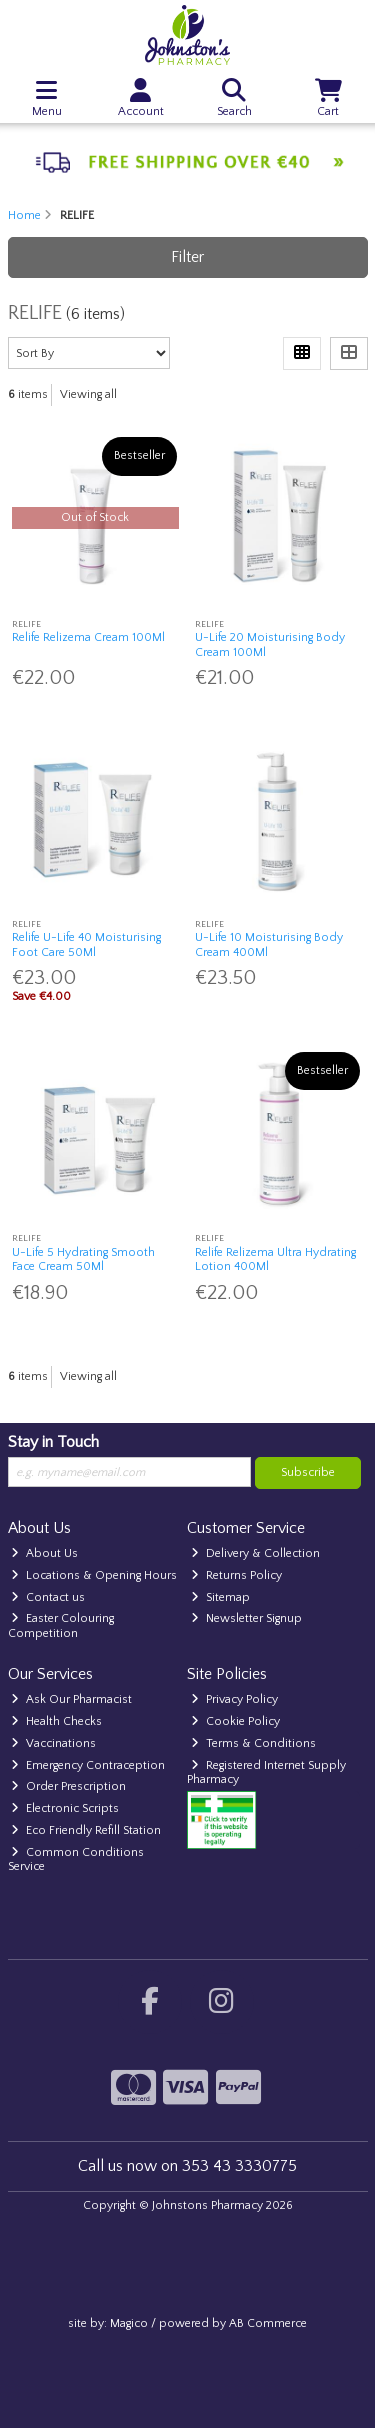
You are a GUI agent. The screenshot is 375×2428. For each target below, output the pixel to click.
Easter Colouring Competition (61, 1625)
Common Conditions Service (76, 1859)
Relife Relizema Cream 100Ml (88, 637)
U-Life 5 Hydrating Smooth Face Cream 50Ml (83, 1259)
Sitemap (220, 1597)
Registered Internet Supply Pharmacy (266, 1772)
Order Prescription (68, 1786)
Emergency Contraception (88, 1765)
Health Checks (56, 1721)
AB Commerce (268, 2323)
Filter (187, 257)
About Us (44, 1553)
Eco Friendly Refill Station (86, 1830)
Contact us (48, 1597)
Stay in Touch (53, 1442)
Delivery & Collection (255, 1553)
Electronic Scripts (65, 1808)
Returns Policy (236, 1575)
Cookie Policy (235, 1721)
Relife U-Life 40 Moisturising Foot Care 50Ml (86, 944)
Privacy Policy (234, 1699)
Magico (129, 2323)
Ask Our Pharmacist (71, 1699)
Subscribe (308, 1472)
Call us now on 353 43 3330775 (187, 2166)
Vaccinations (53, 1743)
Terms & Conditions (253, 1743)
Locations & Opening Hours (94, 1575)
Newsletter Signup (246, 1618)
